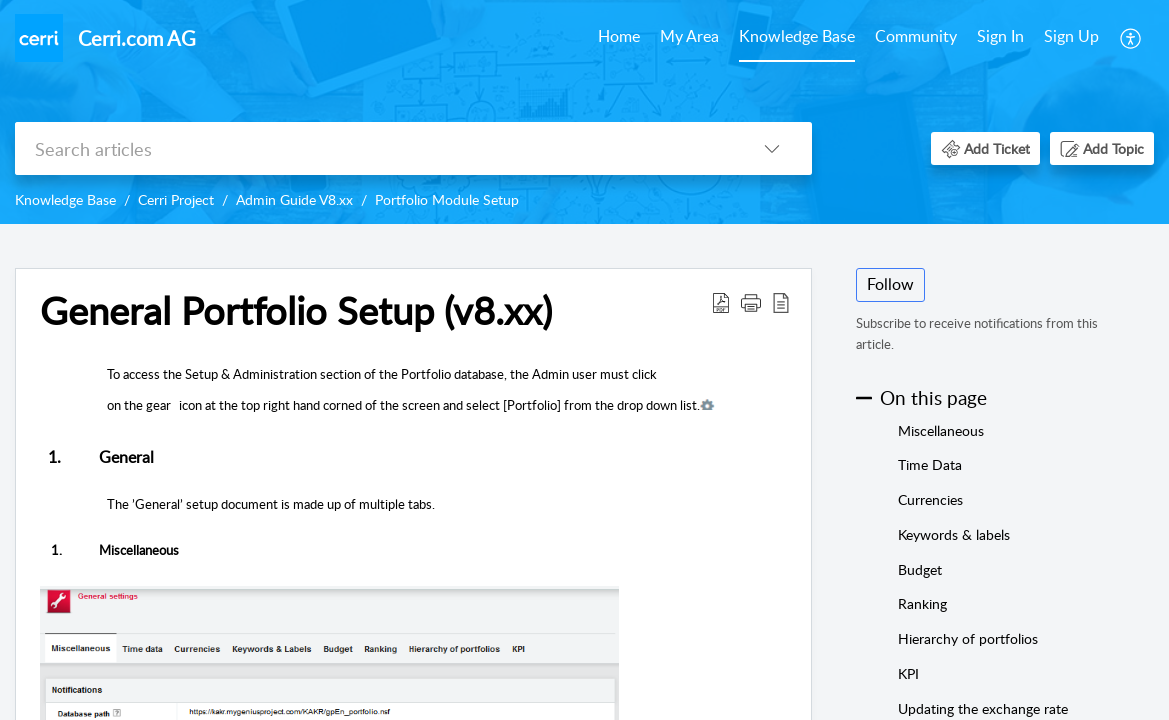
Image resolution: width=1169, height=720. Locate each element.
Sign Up (1071, 36)
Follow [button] (890, 284)
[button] (1131, 38)
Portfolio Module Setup (447, 199)
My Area (689, 36)
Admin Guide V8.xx (294, 199)
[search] (373, 148)
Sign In (1000, 36)
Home (619, 36)
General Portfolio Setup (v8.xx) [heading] (296, 311)
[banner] (584, 112)
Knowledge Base (797, 36)
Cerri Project (176, 199)
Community (916, 36)
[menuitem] (619, 38)
